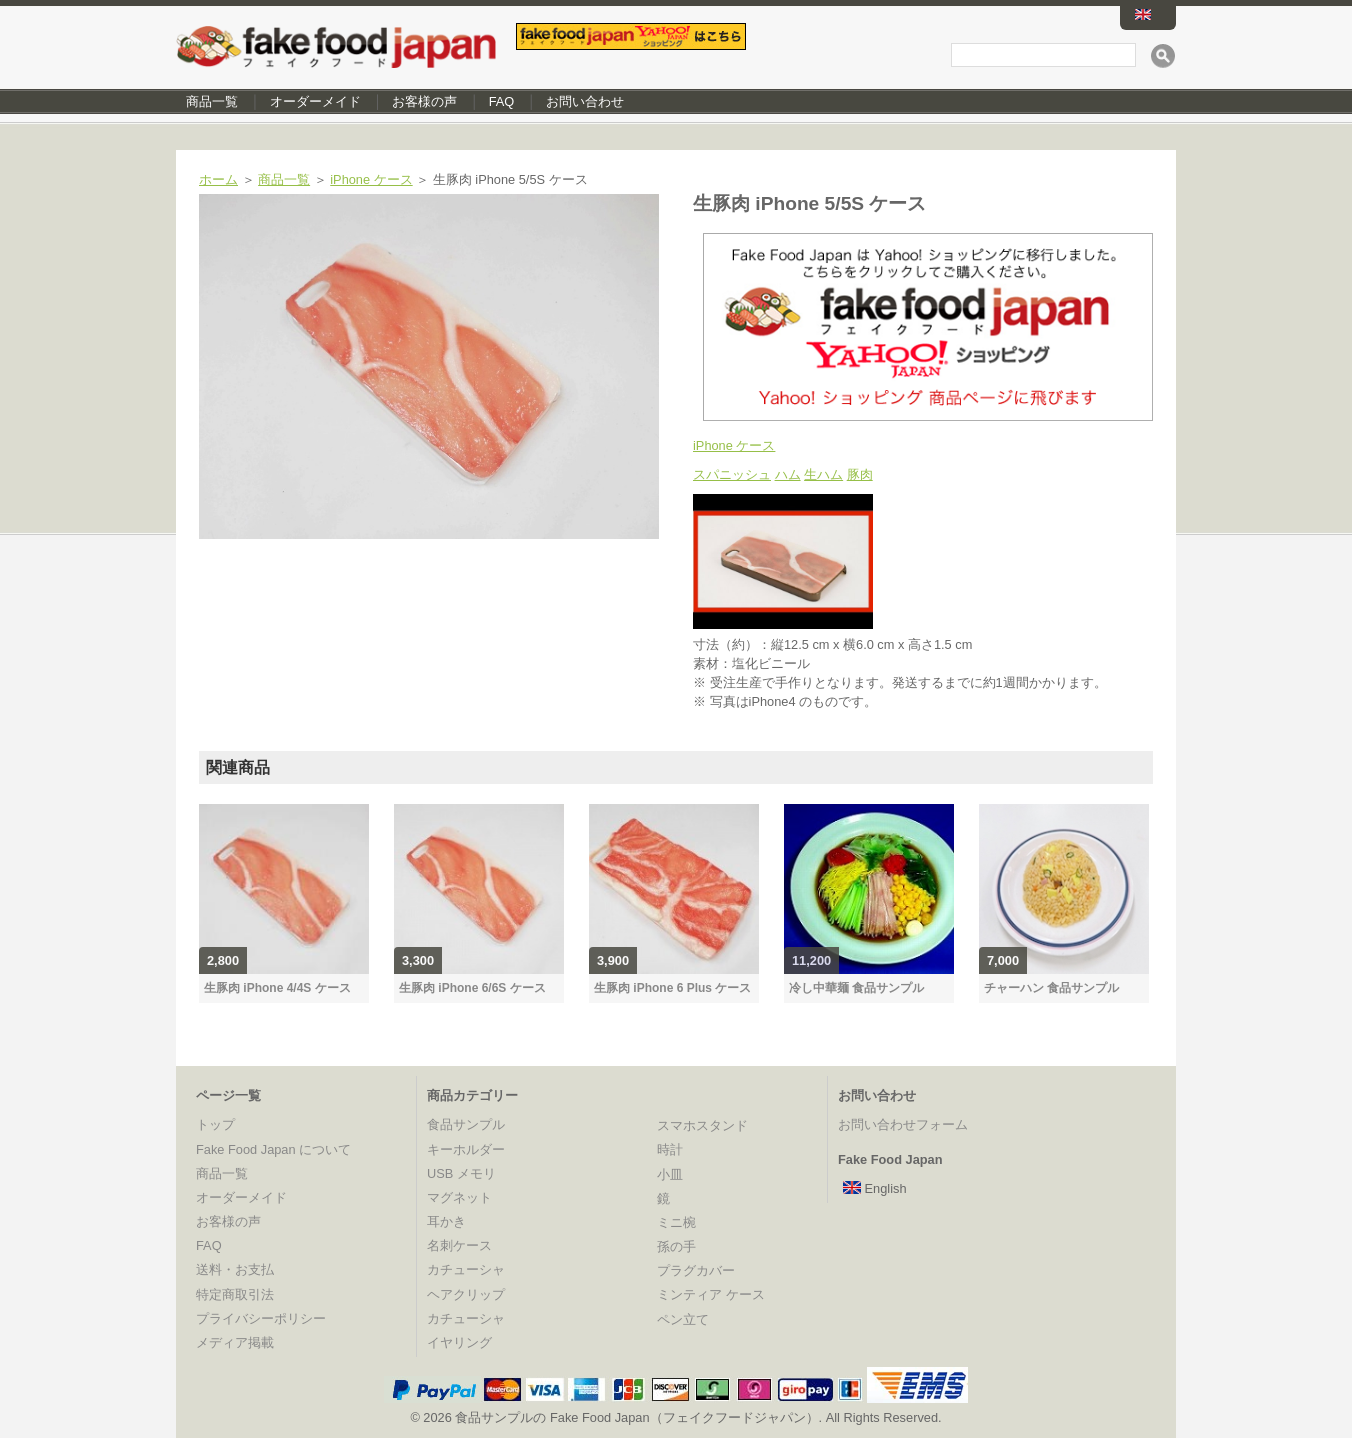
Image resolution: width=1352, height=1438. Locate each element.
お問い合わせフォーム (903, 1124)
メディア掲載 (235, 1342)
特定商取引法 (235, 1294)
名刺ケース (459, 1245)
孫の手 (676, 1246)
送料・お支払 (235, 1269)
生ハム (823, 474)
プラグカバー (696, 1270)
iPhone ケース (371, 179)
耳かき (446, 1221)
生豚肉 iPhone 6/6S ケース (472, 988)
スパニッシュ (732, 474)
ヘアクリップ (466, 1294)
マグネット (459, 1197)
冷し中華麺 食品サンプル (856, 988)
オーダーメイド (315, 101)
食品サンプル (466, 1124)
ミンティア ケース (711, 1294)
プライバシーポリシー (261, 1318)
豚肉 (860, 474)
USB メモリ (461, 1173)
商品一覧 (212, 101)
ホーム (218, 179)
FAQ (502, 101)
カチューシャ (466, 1269)
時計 (670, 1149)
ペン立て (683, 1319)
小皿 (670, 1174)
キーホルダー (466, 1149)
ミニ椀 (676, 1222)
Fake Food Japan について (273, 1149)
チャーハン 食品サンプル (1051, 988)
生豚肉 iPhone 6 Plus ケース (672, 988)
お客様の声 (424, 101)
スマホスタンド (702, 1125)
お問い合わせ (585, 101)
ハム (788, 474)
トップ (215, 1124)
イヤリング (459, 1342)
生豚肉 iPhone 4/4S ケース (277, 988)
